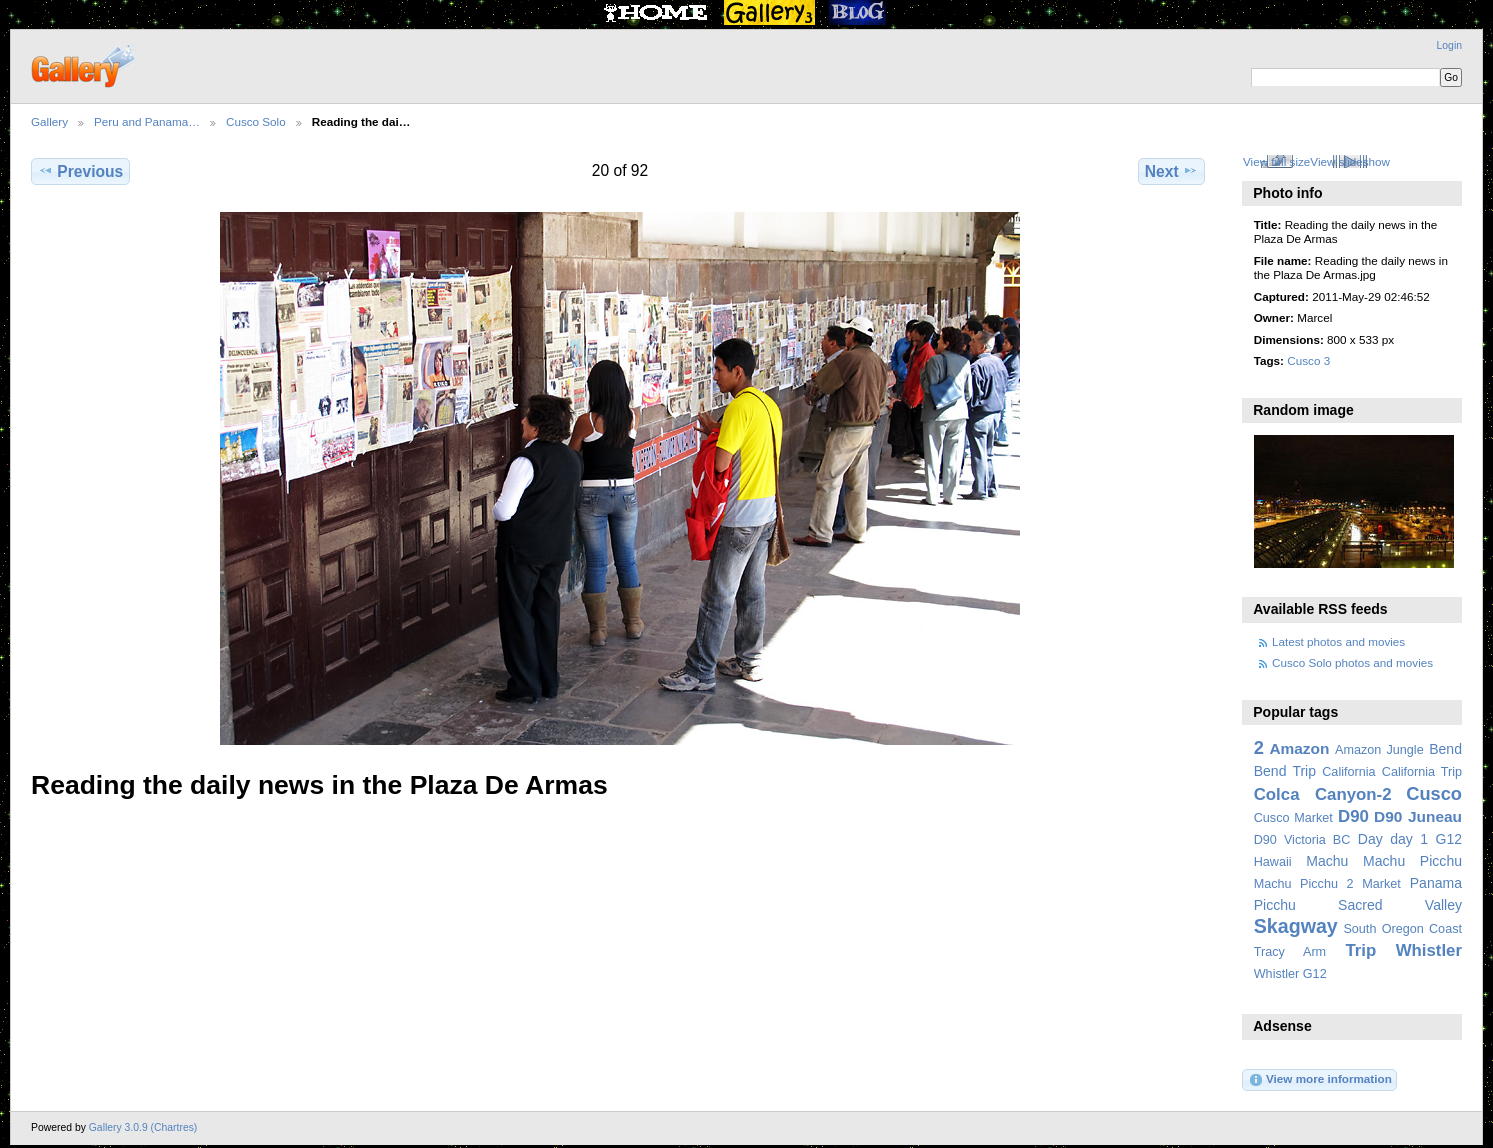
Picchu (1275, 905)
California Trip (1422, 772)
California (1348, 772)
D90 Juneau (1418, 816)
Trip (1360, 950)
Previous (80, 171)
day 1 (1409, 839)
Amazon (1299, 748)
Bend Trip (1285, 771)
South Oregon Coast (1402, 929)
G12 (1448, 839)
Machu (1327, 861)
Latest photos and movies (1338, 641)
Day (1370, 839)
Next (1171, 171)
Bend (1445, 749)
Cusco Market (1293, 818)
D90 (1353, 816)
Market (1381, 884)
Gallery (49, 121)
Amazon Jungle (1379, 750)
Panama (1436, 883)
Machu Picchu (1412, 861)
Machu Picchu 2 (1304, 884)
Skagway (1296, 926)
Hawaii (1273, 862)
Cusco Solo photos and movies (1352, 662)
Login (1449, 45)
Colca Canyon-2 (1323, 794)
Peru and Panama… (147, 121)
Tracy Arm (1290, 952)
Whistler (1429, 950)
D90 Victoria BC (1302, 840)
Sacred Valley (1400, 905)
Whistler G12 (1290, 974)
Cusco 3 (1308, 360)
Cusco (1434, 793)
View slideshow (1350, 161)
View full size (1276, 161)
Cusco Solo (256, 121)
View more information (1320, 1080)
